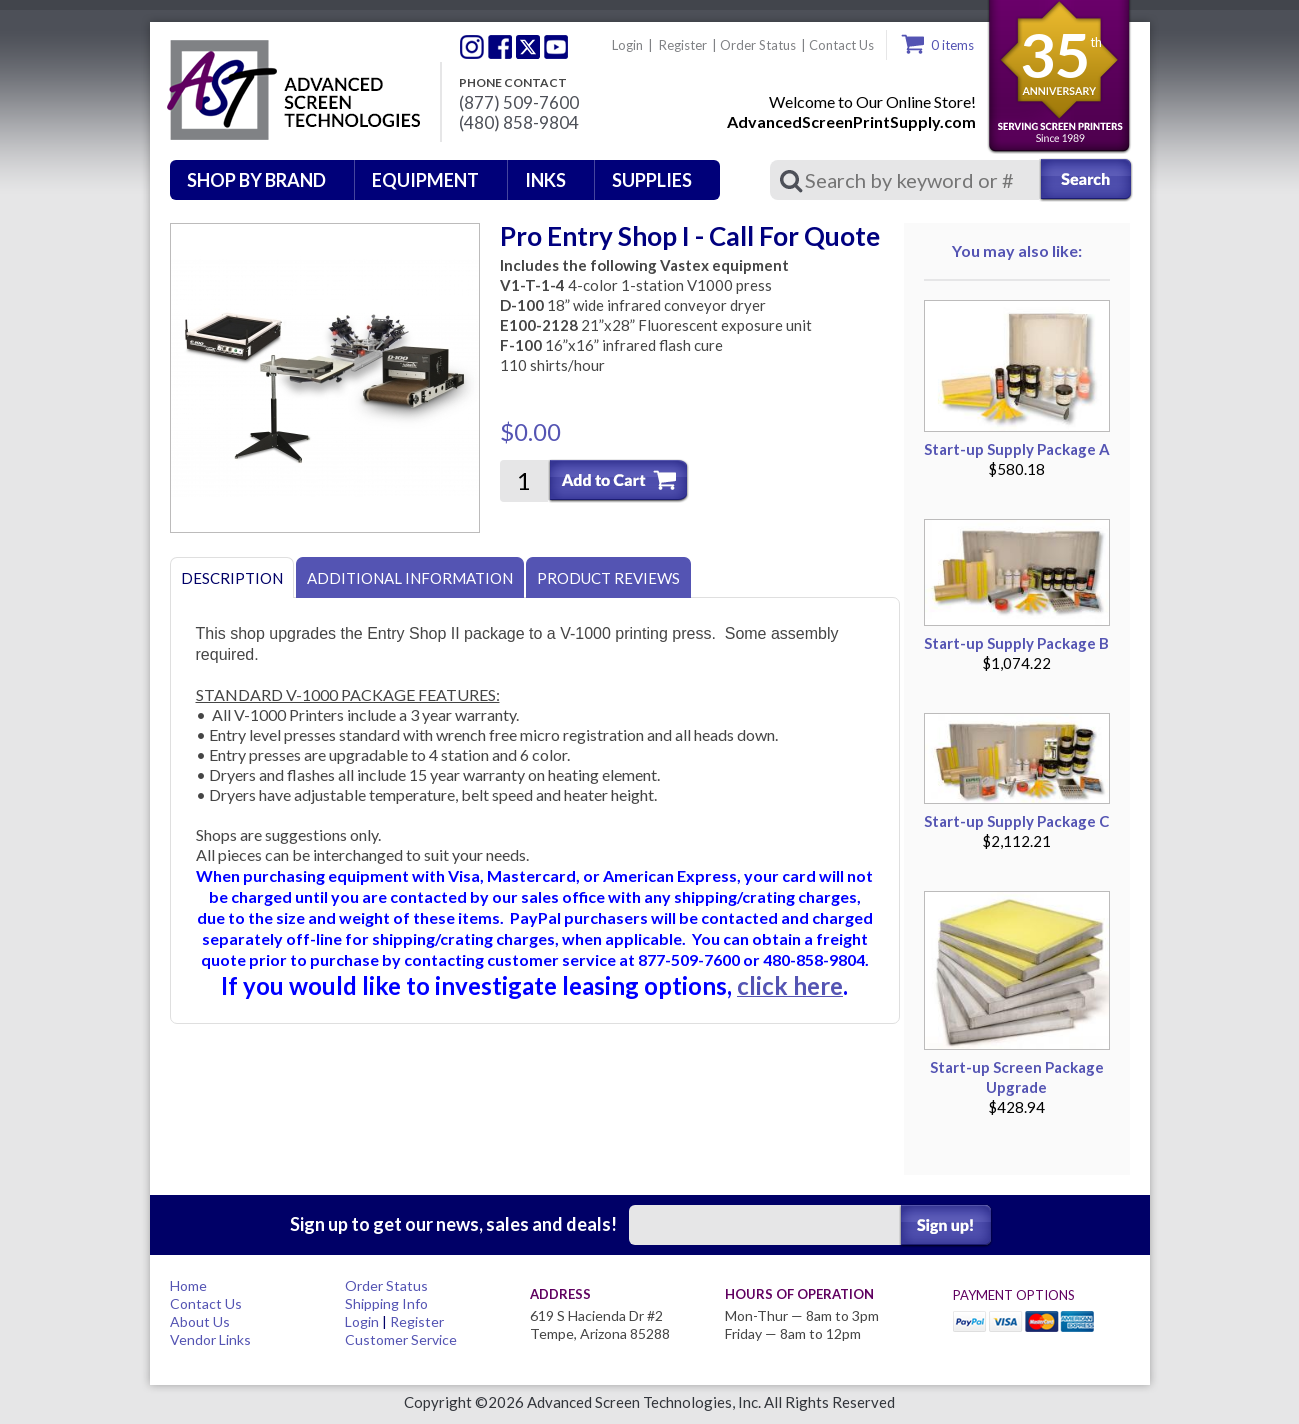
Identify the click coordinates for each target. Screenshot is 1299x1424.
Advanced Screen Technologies (291, 91)
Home (188, 1285)
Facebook (500, 47)
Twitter (472, 47)
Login (627, 45)
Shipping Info (386, 1303)
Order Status (758, 45)
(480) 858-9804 (519, 123)
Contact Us (841, 45)
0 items (952, 45)
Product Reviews (608, 578)
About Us (200, 1321)
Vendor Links (210, 1339)
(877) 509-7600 (519, 103)
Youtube (556, 47)
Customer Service (401, 1339)
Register (683, 45)
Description (232, 578)
